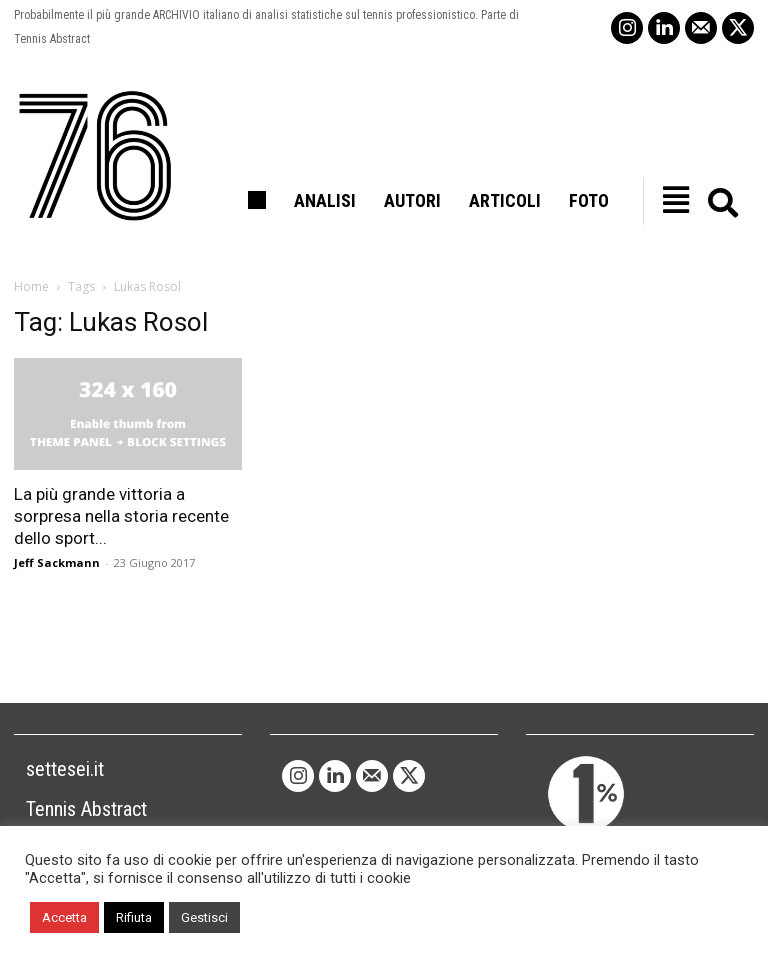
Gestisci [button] (204, 917)
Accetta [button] (64, 917)
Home (31, 286)
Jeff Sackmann (57, 562)
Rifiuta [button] (134, 917)
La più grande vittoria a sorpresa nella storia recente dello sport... (121, 516)
